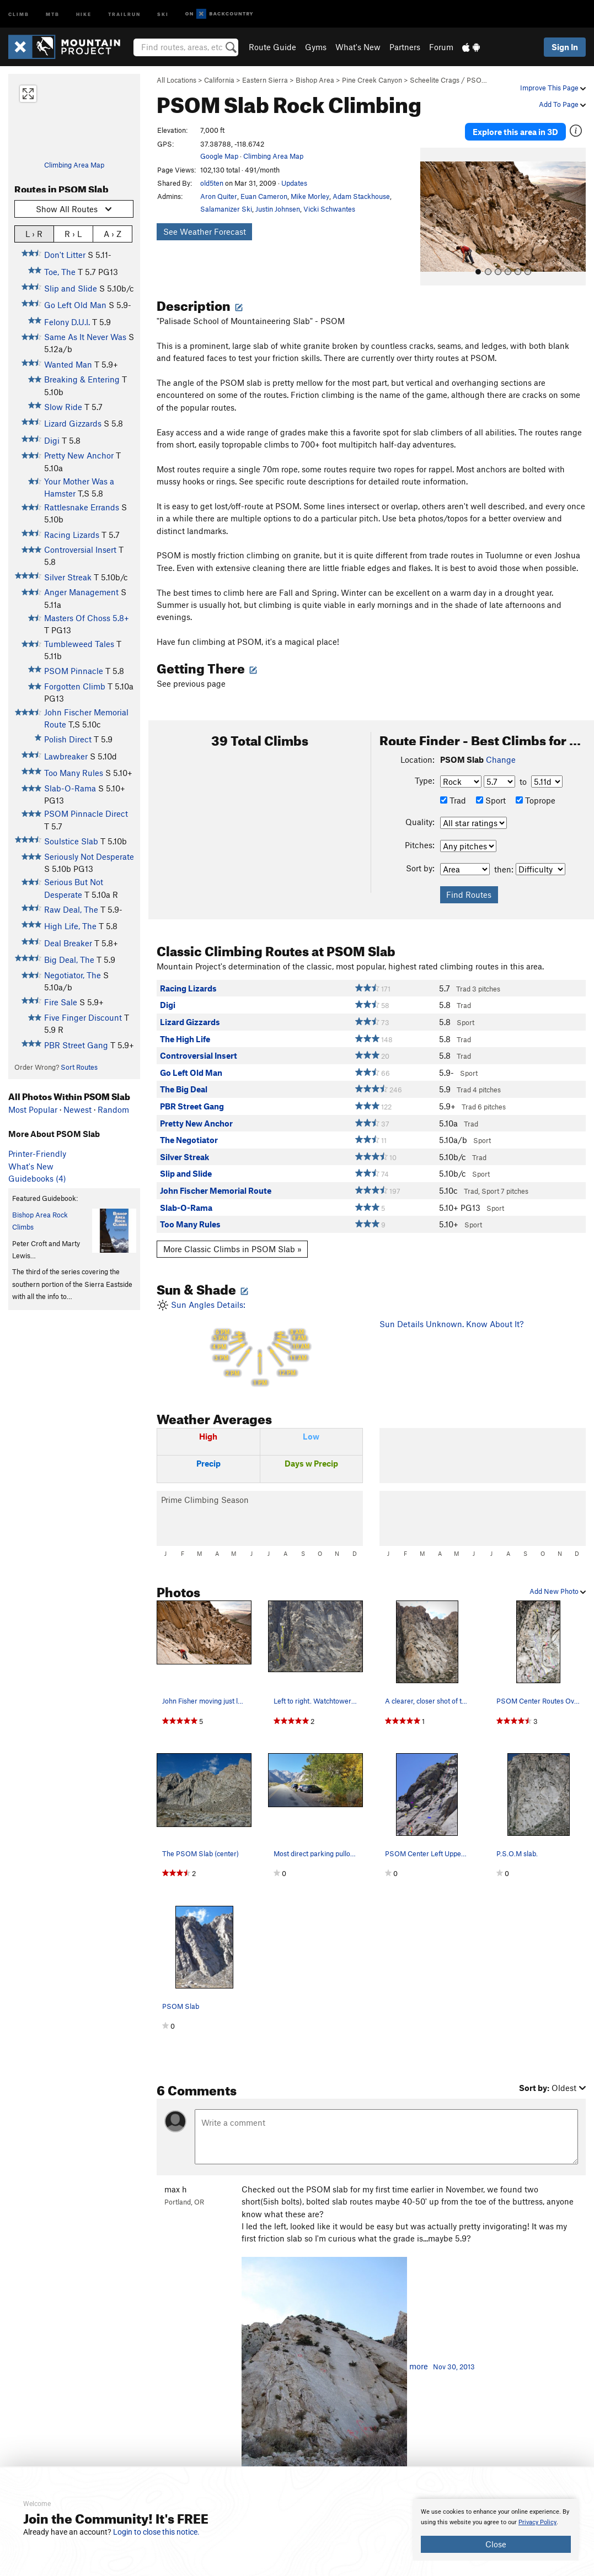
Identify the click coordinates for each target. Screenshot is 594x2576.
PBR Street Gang (76, 1045)
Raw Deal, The (71, 909)
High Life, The (70, 926)
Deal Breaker (68, 943)
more (418, 2365)
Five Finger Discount (83, 1017)
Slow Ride (63, 407)
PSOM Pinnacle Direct (86, 813)
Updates (294, 183)
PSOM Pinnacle (73, 671)
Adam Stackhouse (361, 196)
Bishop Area (315, 80)
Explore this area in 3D (515, 131)
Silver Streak (68, 577)
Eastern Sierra (265, 80)
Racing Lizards (71, 535)
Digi (52, 440)
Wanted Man (68, 364)
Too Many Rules (73, 773)
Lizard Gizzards (72, 423)
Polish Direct (68, 739)
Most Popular (32, 1109)
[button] (431, 215)
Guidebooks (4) (37, 1178)
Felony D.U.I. (67, 322)
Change (501, 758)
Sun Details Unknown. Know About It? (451, 1323)
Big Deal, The (69, 959)
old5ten (211, 183)
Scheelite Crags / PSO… (448, 80)
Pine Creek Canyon (372, 80)
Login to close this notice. (156, 2532)
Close (495, 2544)
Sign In (565, 47)
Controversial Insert (80, 549)
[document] (496, 2530)
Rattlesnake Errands (81, 507)
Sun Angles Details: (260, 1342)
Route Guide (272, 47)
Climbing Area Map (74, 164)
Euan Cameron (263, 196)
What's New (358, 47)
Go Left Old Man (75, 305)
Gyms (316, 47)
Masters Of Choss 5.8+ (86, 618)
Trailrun (124, 13)
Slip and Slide (70, 288)
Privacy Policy (537, 2522)
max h (175, 2187)
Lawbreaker (66, 756)
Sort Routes (79, 1067)
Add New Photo (557, 1590)
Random (113, 1109)
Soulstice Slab (71, 841)
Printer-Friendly (37, 1153)
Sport (491, 799)
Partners (404, 47)
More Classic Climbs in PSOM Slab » (232, 1248)
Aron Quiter (218, 196)
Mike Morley (310, 196)
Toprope (535, 799)
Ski (163, 13)
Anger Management (81, 592)
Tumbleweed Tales (79, 644)
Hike (84, 13)
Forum (441, 47)
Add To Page (562, 104)
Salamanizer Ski (226, 208)
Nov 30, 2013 (454, 2365)
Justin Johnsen (277, 208)
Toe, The (60, 272)
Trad (453, 799)
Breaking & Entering (82, 379)
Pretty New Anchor (79, 455)
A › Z (112, 233)
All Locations (176, 80)
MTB (53, 13)
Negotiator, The (72, 975)
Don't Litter (64, 255)
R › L (73, 233)
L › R (33, 233)
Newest (77, 1109)
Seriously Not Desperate (89, 856)
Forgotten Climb (74, 686)
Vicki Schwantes (329, 208)
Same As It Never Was (85, 337)
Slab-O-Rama (70, 788)
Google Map (219, 156)
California (219, 80)
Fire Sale (60, 1002)
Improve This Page (553, 87)
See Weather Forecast (204, 231)
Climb (18, 13)
